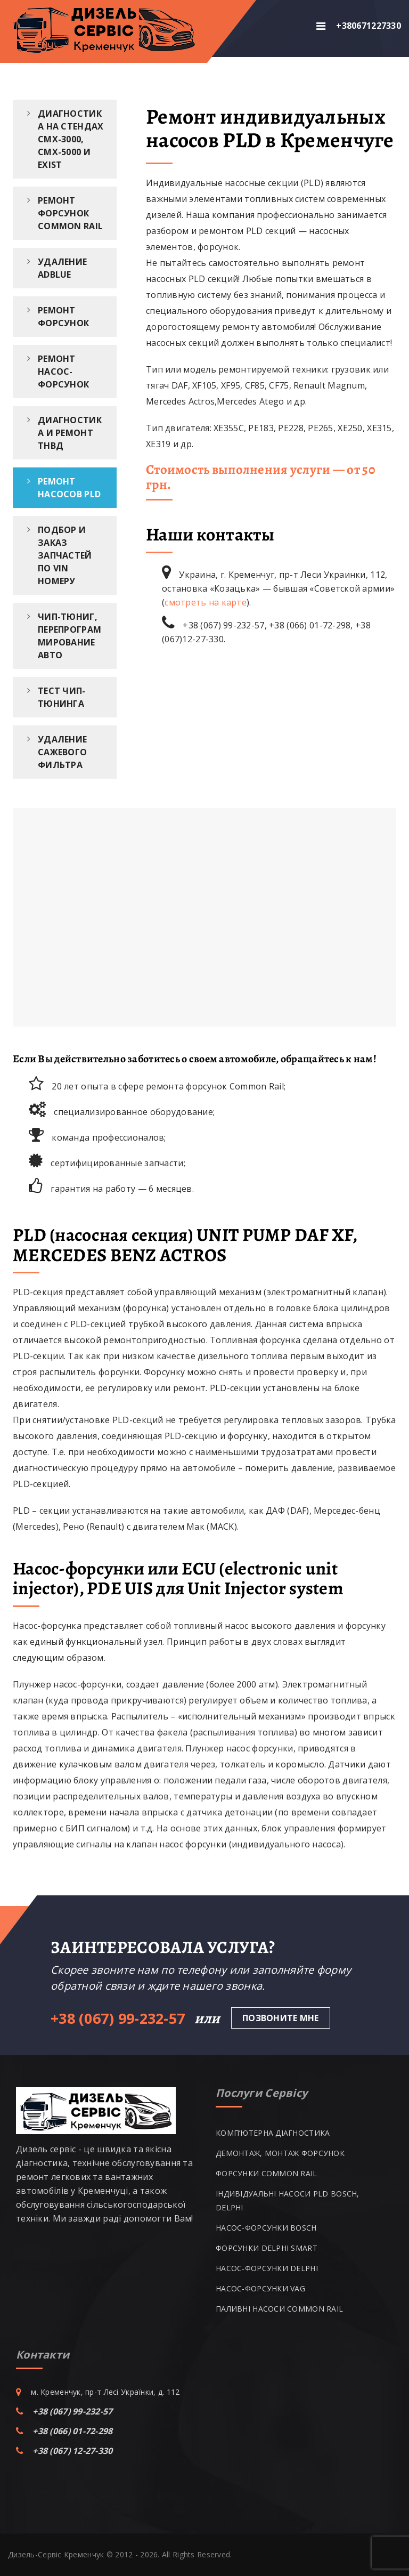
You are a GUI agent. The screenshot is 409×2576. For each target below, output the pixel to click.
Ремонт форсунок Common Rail (70, 213)
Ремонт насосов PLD (69, 487)
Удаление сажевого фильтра (62, 752)
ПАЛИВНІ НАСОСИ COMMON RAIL (279, 2309)
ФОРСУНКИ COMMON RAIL (266, 2173)
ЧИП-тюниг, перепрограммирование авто (69, 636)
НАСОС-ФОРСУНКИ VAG (260, 2288)
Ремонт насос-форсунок (63, 371)
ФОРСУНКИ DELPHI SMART (266, 2248)
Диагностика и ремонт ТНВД (70, 432)
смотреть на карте (206, 602)
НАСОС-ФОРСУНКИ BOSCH (266, 2228)
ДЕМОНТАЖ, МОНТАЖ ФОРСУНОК (280, 2153)
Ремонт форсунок (63, 316)
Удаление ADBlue (62, 268)
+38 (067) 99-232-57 (72, 2411)
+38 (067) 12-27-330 (72, 2451)
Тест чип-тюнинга (62, 697)
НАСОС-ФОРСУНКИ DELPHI (267, 2268)
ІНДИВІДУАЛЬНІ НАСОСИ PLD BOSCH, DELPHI (287, 2200)
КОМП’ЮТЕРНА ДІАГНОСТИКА (273, 2133)
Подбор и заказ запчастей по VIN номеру (65, 555)
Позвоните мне (281, 2018)
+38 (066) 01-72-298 (72, 2431)
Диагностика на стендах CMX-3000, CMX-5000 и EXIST (70, 139)
